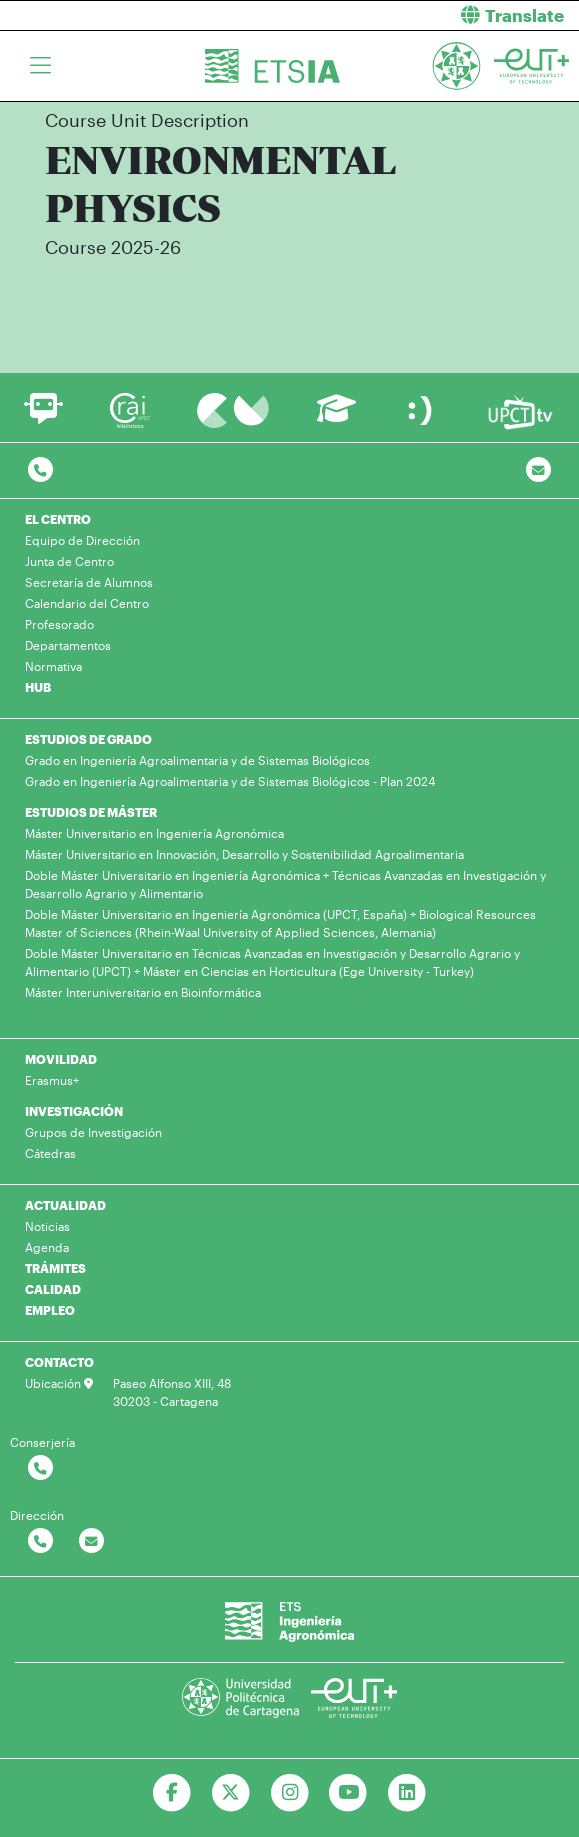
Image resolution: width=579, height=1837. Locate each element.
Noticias (47, 1226)
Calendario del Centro (87, 603)
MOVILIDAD (61, 1059)
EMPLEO (50, 1310)
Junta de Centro (69, 561)
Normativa (53, 666)
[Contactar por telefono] (40, 470)
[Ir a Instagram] (289, 1793)
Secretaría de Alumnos (89, 582)
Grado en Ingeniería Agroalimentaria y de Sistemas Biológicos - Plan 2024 (230, 781)
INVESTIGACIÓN (74, 1111)
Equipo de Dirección (82, 540)
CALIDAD (53, 1289)
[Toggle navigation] (40, 66)
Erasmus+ (52, 1080)
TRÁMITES (55, 1268)
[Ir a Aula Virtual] (336, 417)
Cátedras (50, 1153)
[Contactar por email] (91, 1541)
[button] (442, 15)
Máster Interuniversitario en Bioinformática (143, 992)
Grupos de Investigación (93, 1132)
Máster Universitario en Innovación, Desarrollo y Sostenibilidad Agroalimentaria (244, 854)
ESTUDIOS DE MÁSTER (91, 812)
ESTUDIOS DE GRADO (88, 739)
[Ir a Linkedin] (407, 1793)
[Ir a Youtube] (348, 1793)
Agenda (47, 1247)
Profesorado (59, 624)
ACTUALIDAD (65, 1205)
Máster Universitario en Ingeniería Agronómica (154, 833)
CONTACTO (59, 1362)
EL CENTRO (58, 519)
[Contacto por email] (538, 470)
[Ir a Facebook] (171, 1793)
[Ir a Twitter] (230, 1793)
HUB (38, 687)
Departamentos (68, 645)
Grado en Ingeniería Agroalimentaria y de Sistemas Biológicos (197, 760)
